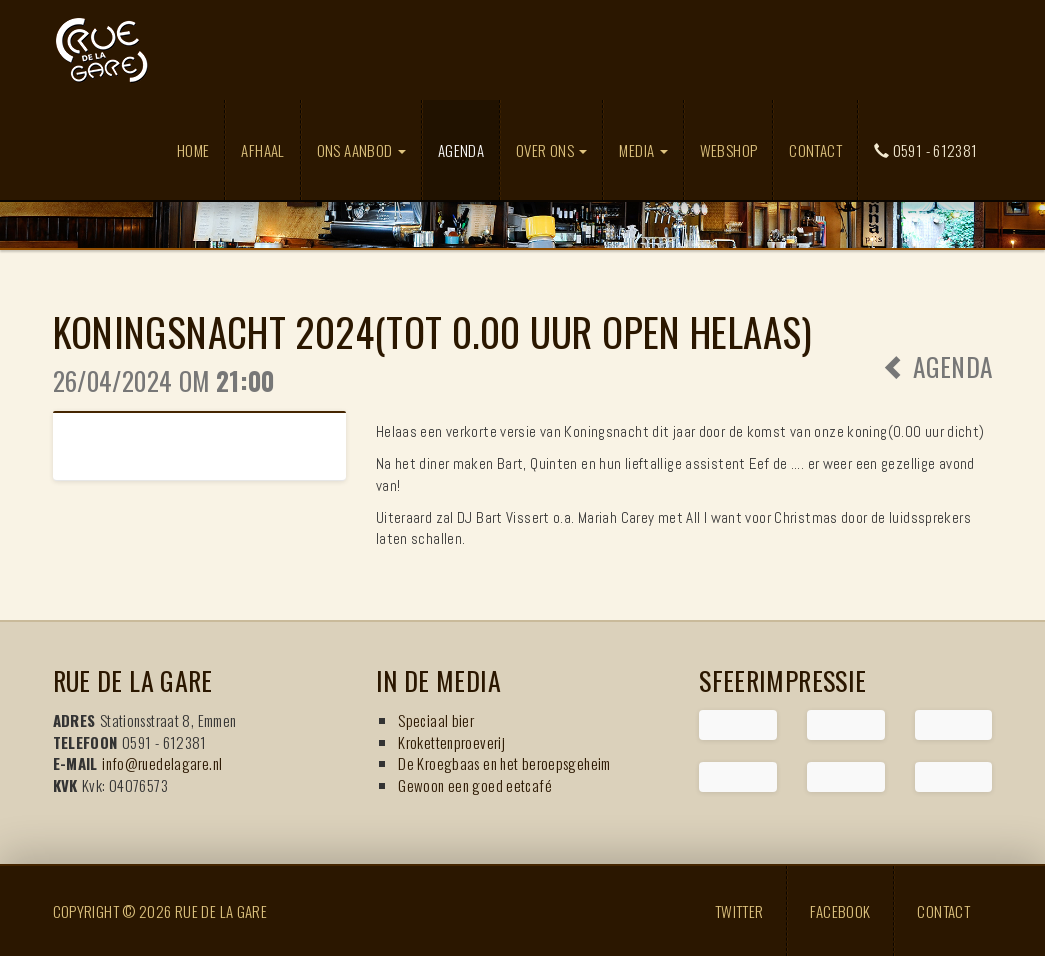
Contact (815, 150)
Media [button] (643, 150)
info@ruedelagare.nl (162, 763)
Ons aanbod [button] (361, 150)
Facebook (840, 911)
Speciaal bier (436, 720)
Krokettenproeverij (451, 742)
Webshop (729, 150)
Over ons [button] (551, 150)
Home (193, 150)
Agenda (468, 149)
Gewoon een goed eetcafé (475, 785)
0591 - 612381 (926, 150)
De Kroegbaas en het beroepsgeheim (504, 763)
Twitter (739, 911)
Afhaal (262, 150)
